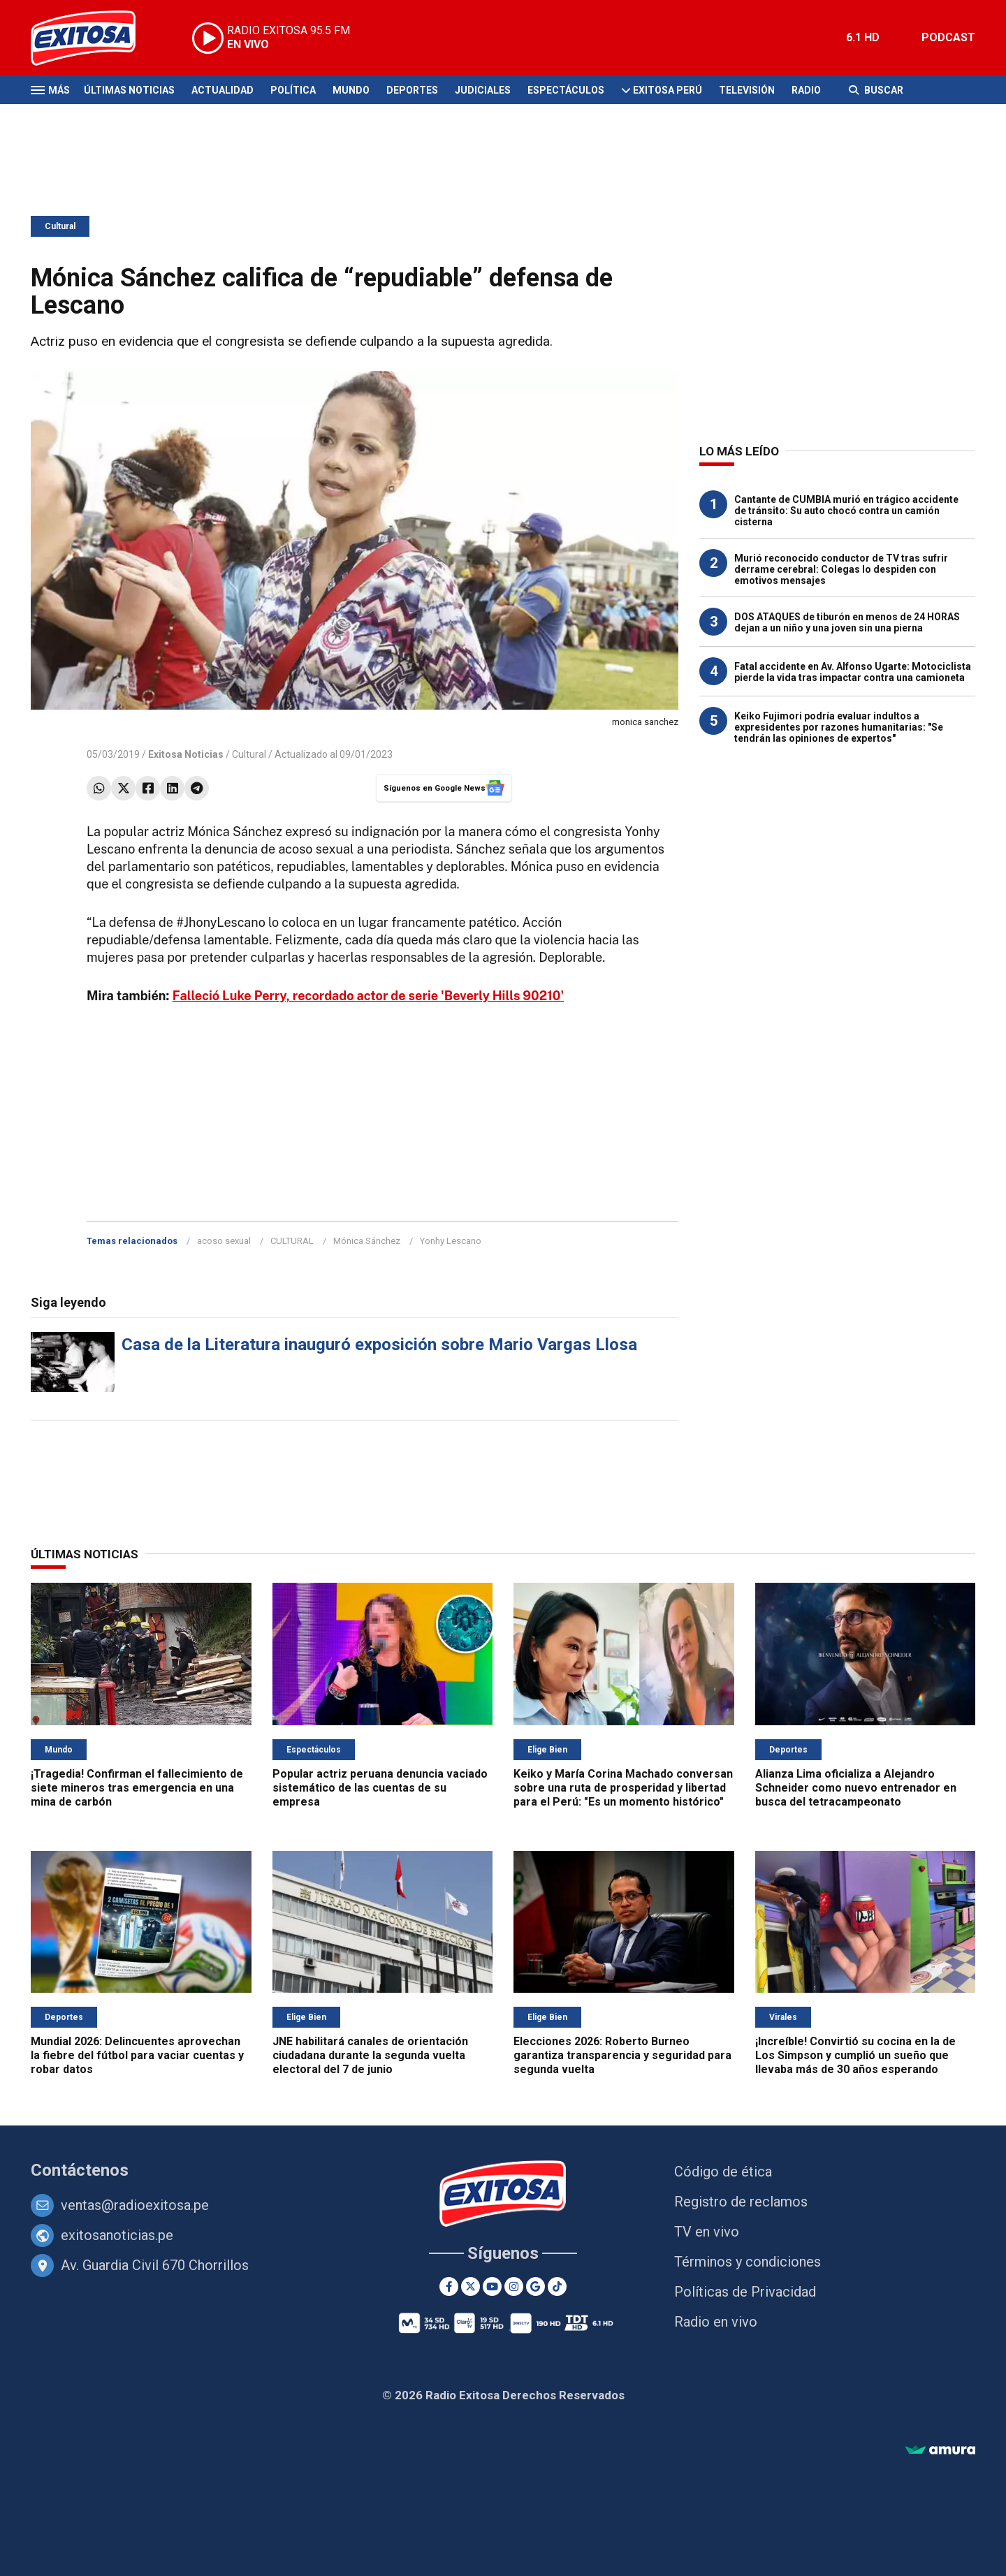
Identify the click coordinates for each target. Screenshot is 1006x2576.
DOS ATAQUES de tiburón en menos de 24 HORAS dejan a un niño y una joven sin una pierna (847, 622)
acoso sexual (224, 1241)
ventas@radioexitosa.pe (135, 2205)
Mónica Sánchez (366, 1241)
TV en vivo (706, 2231)
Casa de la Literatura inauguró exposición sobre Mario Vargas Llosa (379, 1344)
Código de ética (723, 2171)
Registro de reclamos (741, 2201)
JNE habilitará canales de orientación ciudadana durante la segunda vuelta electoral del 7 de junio (370, 2055)
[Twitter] (470, 2286)
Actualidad (222, 90)
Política (293, 90)
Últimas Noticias (129, 90)
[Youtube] (492, 2286)
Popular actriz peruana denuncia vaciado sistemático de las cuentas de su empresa (380, 1787)
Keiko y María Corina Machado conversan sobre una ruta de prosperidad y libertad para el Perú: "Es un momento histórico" (623, 1787)
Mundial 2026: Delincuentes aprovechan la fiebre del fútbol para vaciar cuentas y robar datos (137, 2055)
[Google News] (535, 2286)
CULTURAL (292, 1241)
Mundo (351, 90)
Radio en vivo (715, 2321)
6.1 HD (863, 37)
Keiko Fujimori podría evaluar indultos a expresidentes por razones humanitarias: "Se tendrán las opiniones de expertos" (838, 727)
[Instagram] (513, 2286)
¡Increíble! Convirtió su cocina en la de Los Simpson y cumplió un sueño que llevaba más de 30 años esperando (855, 2055)
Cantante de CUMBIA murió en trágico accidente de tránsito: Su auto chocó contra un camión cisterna (846, 510)
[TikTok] (557, 2286)
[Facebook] (448, 2286)
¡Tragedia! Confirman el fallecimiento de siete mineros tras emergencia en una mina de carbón (137, 1787)
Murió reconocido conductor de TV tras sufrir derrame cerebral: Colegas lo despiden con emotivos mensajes (841, 569)
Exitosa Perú (667, 90)
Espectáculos (565, 90)
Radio (806, 90)
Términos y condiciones (747, 2261)
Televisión (747, 90)
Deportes (412, 90)
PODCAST (948, 37)
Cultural (60, 226)
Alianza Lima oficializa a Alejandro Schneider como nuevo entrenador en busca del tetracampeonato (855, 1787)
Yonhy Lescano (450, 1241)
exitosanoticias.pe (117, 2235)
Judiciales (483, 90)
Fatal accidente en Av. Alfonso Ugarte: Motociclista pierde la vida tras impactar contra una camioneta (852, 672)
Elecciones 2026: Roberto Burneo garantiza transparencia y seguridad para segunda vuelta (622, 2055)
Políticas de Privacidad (745, 2291)
